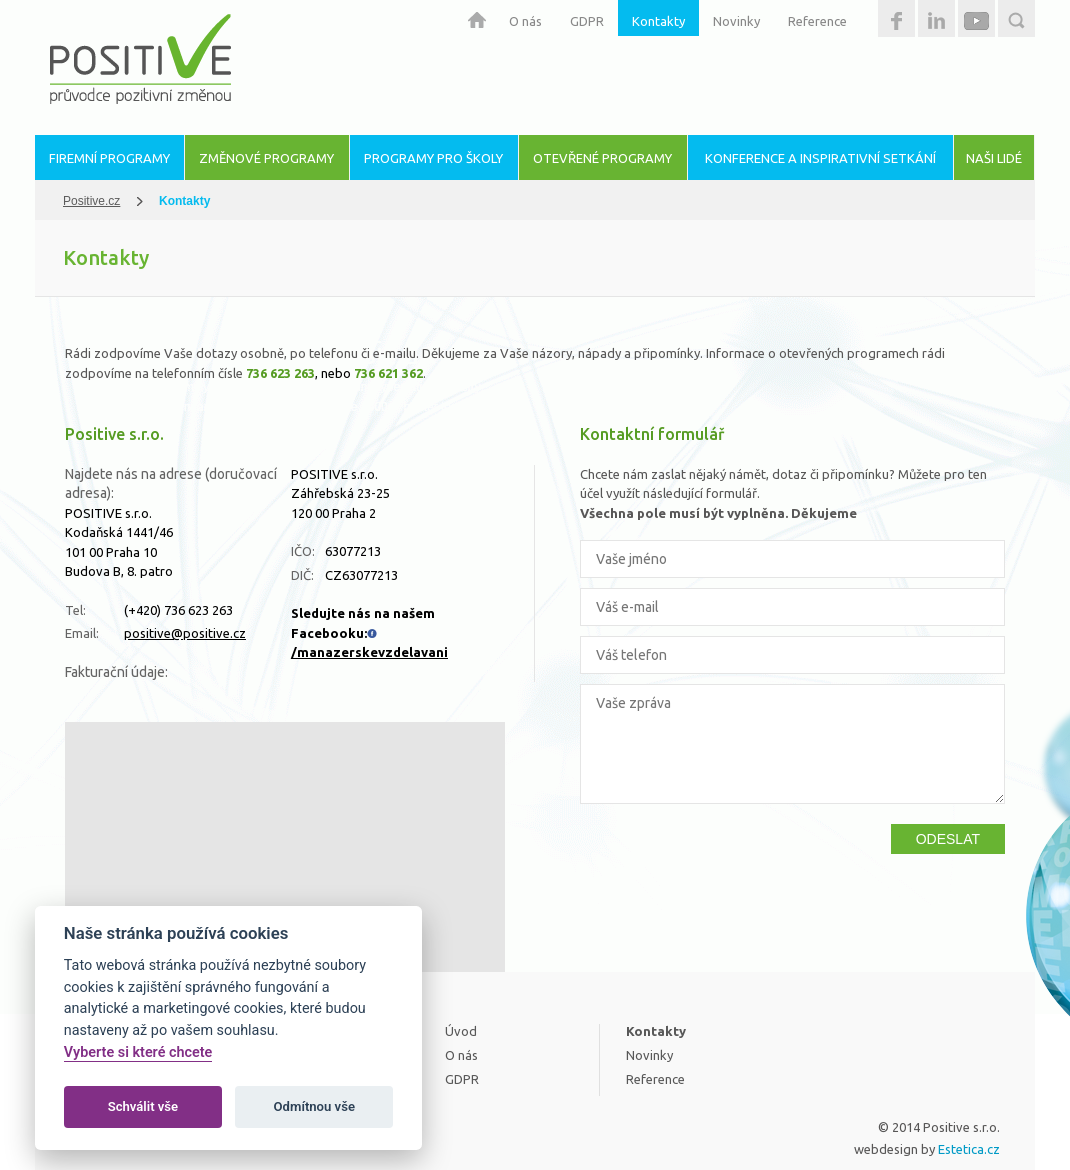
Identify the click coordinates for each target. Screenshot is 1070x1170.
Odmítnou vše (314, 1106)
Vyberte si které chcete (138, 1052)
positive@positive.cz (185, 633)
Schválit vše (143, 1106)
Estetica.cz (969, 1149)
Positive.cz (91, 201)
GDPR (587, 21)
